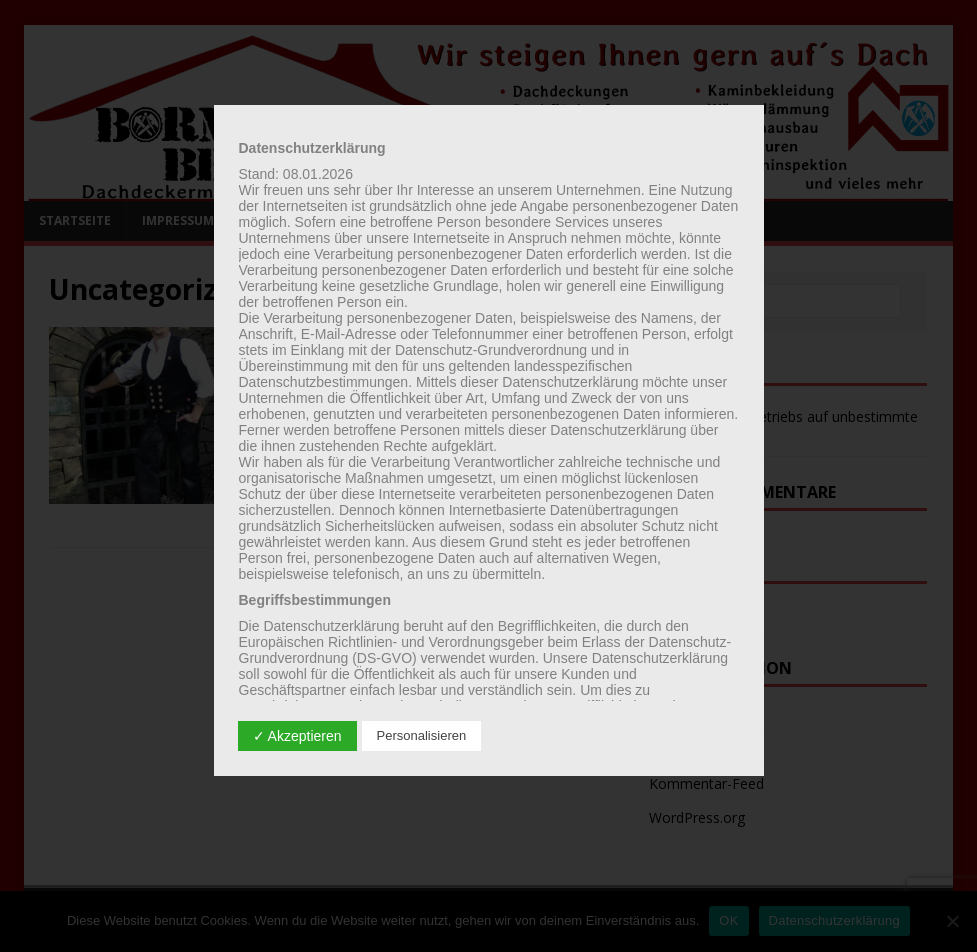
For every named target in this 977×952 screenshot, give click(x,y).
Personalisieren (422, 735)
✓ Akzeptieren (297, 736)
